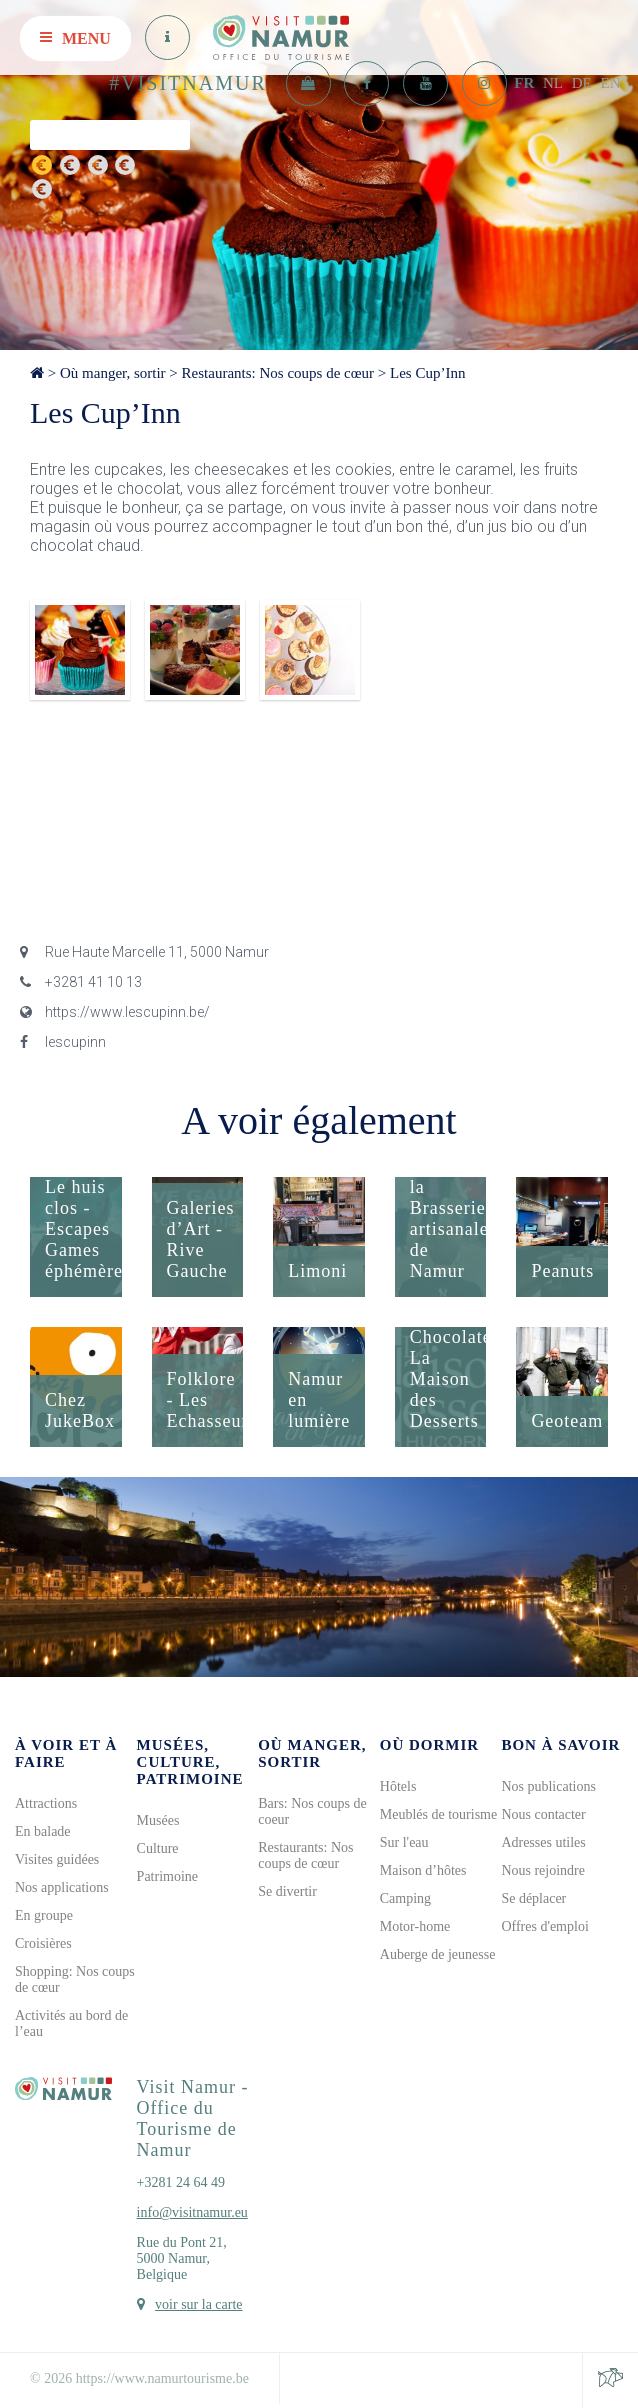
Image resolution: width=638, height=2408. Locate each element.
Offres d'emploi (544, 1926)
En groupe (44, 1915)
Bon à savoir (560, 1745)
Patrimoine (167, 1876)
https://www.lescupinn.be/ (115, 1012)
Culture (158, 1848)
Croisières (43, 1943)
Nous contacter (543, 1814)
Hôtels (398, 1786)
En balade (43, 1831)
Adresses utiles (543, 1842)
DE (582, 83)
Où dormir (429, 1745)
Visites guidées (57, 1859)
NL (553, 83)
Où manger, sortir (113, 373)
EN (611, 83)
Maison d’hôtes (423, 1870)
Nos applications (62, 1887)
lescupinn (63, 1042)
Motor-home (415, 1926)
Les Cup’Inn (427, 373)
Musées (158, 1820)
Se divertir (287, 1891)
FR (524, 83)
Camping (405, 1898)
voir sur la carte (198, 2304)
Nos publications (548, 1786)
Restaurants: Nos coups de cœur (278, 373)
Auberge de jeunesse (438, 1954)
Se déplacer (533, 1898)
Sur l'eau (404, 1842)
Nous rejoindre (543, 1870)
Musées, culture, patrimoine (190, 1762)
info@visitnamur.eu (192, 2212)
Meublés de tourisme (438, 1814)
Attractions (46, 1803)
